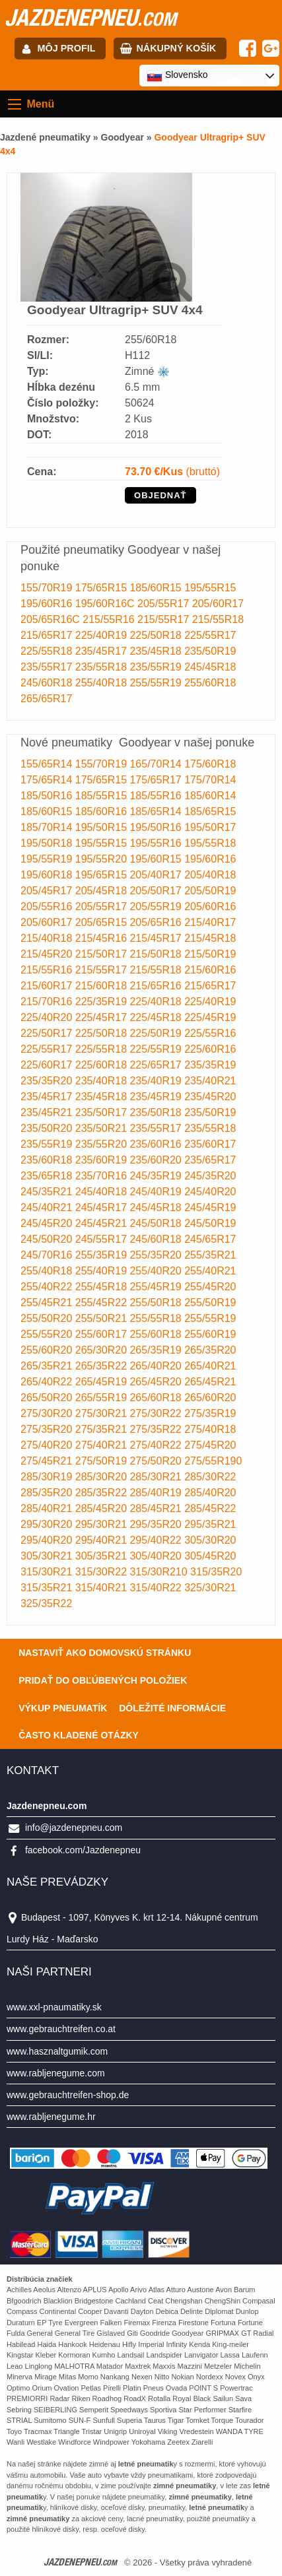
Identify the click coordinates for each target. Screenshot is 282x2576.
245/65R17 (210, 1239)
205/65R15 (102, 922)
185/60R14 (210, 795)
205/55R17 (164, 603)
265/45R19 (102, 1381)
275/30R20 (47, 1413)
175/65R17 (156, 779)
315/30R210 (159, 1571)
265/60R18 (156, 1397)
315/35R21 (47, 1587)
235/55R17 (47, 667)
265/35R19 (156, 1350)
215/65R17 (47, 635)
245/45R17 (102, 1207)
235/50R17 (102, 1112)
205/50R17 (156, 890)
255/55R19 (156, 682)
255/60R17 (102, 1334)
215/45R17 (156, 938)
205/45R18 (102, 890)
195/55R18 (210, 843)
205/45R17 (47, 890)
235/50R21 (102, 1128)
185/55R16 (156, 795)
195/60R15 (156, 859)
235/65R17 (210, 1160)
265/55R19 (102, 1397)
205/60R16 (210, 906)
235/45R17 (102, 651)
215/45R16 (102, 938)
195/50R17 (210, 827)
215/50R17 (102, 954)
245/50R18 (156, 1223)
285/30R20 (102, 1476)
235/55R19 (156, 667)
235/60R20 (156, 1160)
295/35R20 (156, 1524)
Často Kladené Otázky (78, 1735)
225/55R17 (210, 635)
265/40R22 (47, 1381)
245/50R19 (210, 1223)
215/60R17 (47, 985)
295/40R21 (102, 1540)
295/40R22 (156, 1540)
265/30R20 (102, 1350)
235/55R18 (102, 667)
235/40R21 (210, 1080)
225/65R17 (156, 1065)
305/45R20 (210, 1556)
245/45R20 (47, 1223)
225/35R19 (102, 1001)
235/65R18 (47, 1175)
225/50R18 (156, 635)
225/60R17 (47, 1065)
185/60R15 (156, 587)
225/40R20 (47, 1017)
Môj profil (67, 48)
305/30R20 (210, 1540)
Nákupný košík (176, 48)
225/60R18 (102, 1065)
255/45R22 (102, 1302)
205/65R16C (51, 619)
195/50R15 (102, 827)
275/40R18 (210, 1429)
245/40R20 (210, 1191)
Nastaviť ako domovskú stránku (104, 1652)
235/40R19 (156, 1080)
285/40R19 (156, 1492)
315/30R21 (47, 1571)
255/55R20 (47, 1334)
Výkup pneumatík (62, 1708)
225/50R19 (156, 1033)
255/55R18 (156, 1318)
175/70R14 (210, 779)
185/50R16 (47, 795)
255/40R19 (102, 1270)
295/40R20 (47, 1540)
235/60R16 (156, 1144)
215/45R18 (210, 938)
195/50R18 (47, 843)
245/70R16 (47, 1255)
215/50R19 (210, 954)
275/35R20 (47, 1429)
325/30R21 (210, 1587)
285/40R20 (210, 1492)
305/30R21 (47, 1556)
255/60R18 (210, 682)
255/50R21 (102, 1318)
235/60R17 (210, 1144)
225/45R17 (102, 1017)
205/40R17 (156, 874)
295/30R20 (47, 1524)
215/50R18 (156, 954)
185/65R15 (210, 811)
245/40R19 (156, 1191)
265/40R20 (156, 1365)
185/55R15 (102, 795)
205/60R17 (218, 603)
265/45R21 (210, 1381)
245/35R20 (210, 1175)
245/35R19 (156, 1175)
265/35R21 (47, 1365)
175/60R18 (210, 764)
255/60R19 (210, 1334)
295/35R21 (210, 1524)
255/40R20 (156, 1270)
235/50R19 (210, 651)
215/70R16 (47, 1001)
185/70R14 (47, 827)
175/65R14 (47, 779)
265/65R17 (46, 698)
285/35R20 (47, 1492)
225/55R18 (47, 651)
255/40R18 (102, 682)
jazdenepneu (90, 17)
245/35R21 (47, 1191)
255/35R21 (210, 1255)
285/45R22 (210, 1508)
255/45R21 (47, 1302)
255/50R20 (47, 1318)
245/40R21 (47, 1207)
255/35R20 (156, 1255)
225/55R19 (156, 1049)
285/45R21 (156, 1508)
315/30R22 (102, 1571)
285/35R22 (102, 1492)
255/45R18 (102, 1286)
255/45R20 (210, 1286)
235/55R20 (102, 1144)
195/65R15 (102, 874)
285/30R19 (47, 1476)
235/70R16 (102, 1175)
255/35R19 (102, 1255)
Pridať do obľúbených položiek (102, 1680)
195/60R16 (47, 603)
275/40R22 (156, 1445)
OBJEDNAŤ (160, 495)
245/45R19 (210, 1207)
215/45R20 (47, 954)
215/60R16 (210, 969)
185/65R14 (156, 811)
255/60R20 (47, 1350)
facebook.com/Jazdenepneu (83, 1850)
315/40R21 (102, 1587)
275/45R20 (210, 1445)
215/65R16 (156, 985)
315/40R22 (156, 1587)
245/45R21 (102, 1223)
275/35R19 (210, 1413)
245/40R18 (102, 1191)
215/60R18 (102, 985)
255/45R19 (156, 1286)
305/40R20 (156, 1556)
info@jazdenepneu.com (73, 1827)
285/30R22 (210, 1476)
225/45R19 (210, 1017)
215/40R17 (210, 922)
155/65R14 (47, 764)
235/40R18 (102, 1080)
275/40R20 (47, 1445)
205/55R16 (47, 906)
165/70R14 (156, 764)
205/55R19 (156, 906)
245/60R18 (47, 682)
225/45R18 (156, 1017)
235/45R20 (210, 1096)
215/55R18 (218, 619)
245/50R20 (47, 1239)
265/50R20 (47, 1397)
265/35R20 (210, 1350)
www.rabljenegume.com (56, 2073)
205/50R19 (210, 890)
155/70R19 (47, 587)
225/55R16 (210, 1033)
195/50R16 (156, 827)
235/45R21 (47, 1112)
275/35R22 (156, 1429)
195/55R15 (210, 587)
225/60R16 (210, 1049)
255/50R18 (156, 1302)
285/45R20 (102, 1508)
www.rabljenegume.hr (51, 2116)
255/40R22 (47, 1286)
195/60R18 (47, 874)
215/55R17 (164, 619)
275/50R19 (102, 1461)
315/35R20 (216, 1571)
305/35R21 (102, 1556)
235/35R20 (47, 1080)
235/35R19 (210, 1065)
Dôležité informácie (172, 1708)
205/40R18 (210, 874)
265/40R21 (210, 1365)
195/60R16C (106, 603)
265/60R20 (210, 1397)
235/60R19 (102, 1160)
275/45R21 (47, 1461)
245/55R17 (102, 1239)
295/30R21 (102, 1524)
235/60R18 (47, 1160)
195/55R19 (47, 859)
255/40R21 (210, 1270)
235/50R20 (47, 1128)
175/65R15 (102, 587)
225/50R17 (47, 1033)
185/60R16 (102, 811)
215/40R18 (47, 938)
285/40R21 (47, 1508)
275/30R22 (156, 1413)
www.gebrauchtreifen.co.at (61, 2029)
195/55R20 (102, 859)
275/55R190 (213, 1461)
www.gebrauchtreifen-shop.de (68, 2095)
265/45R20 (156, 1381)
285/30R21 (156, 1476)
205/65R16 (156, 922)
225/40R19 (102, 635)
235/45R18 (156, 651)
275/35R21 (102, 1429)
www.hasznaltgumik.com (57, 2051)
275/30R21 (102, 1413)
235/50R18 (156, 1112)
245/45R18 (210, 667)
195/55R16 (156, 843)
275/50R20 (156, 1461)
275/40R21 (102, 1445)
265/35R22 (102, 1365)
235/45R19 (156, 1096)
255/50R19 (210, 1302)
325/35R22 (46, 1603)
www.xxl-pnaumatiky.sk (54, 2007)
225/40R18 (156, 1001)
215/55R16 (110, 619)
